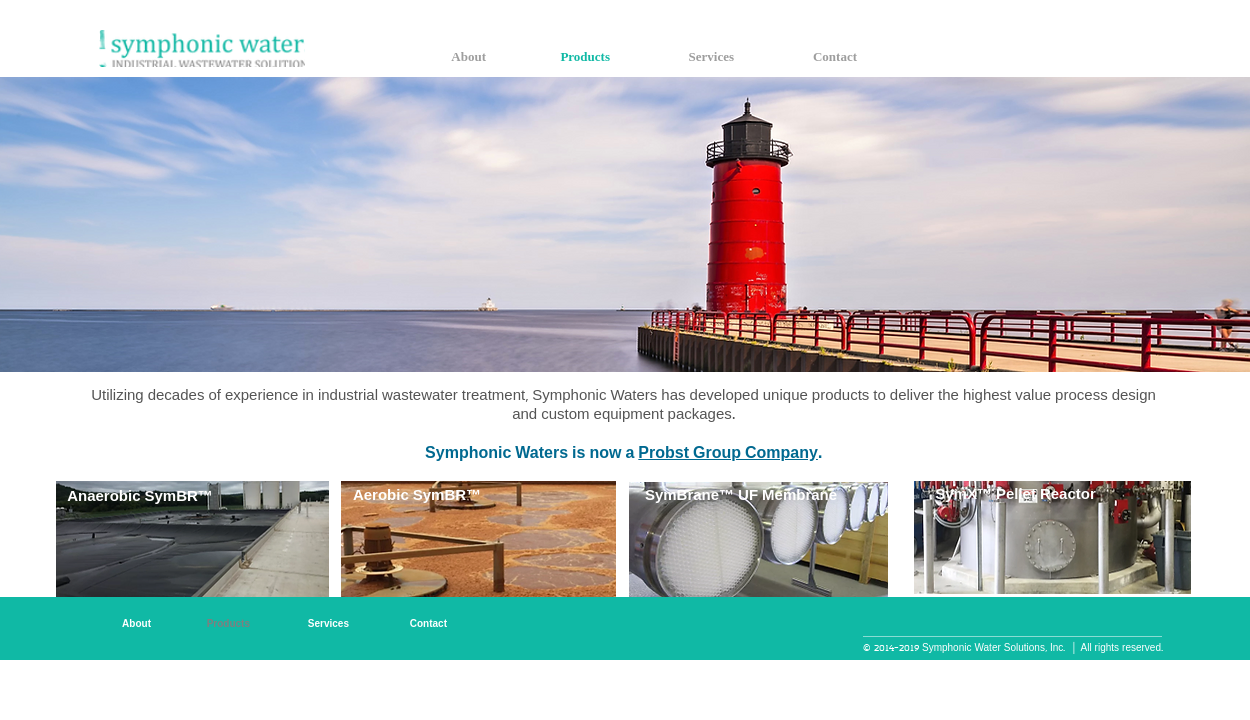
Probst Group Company (728, 453)
